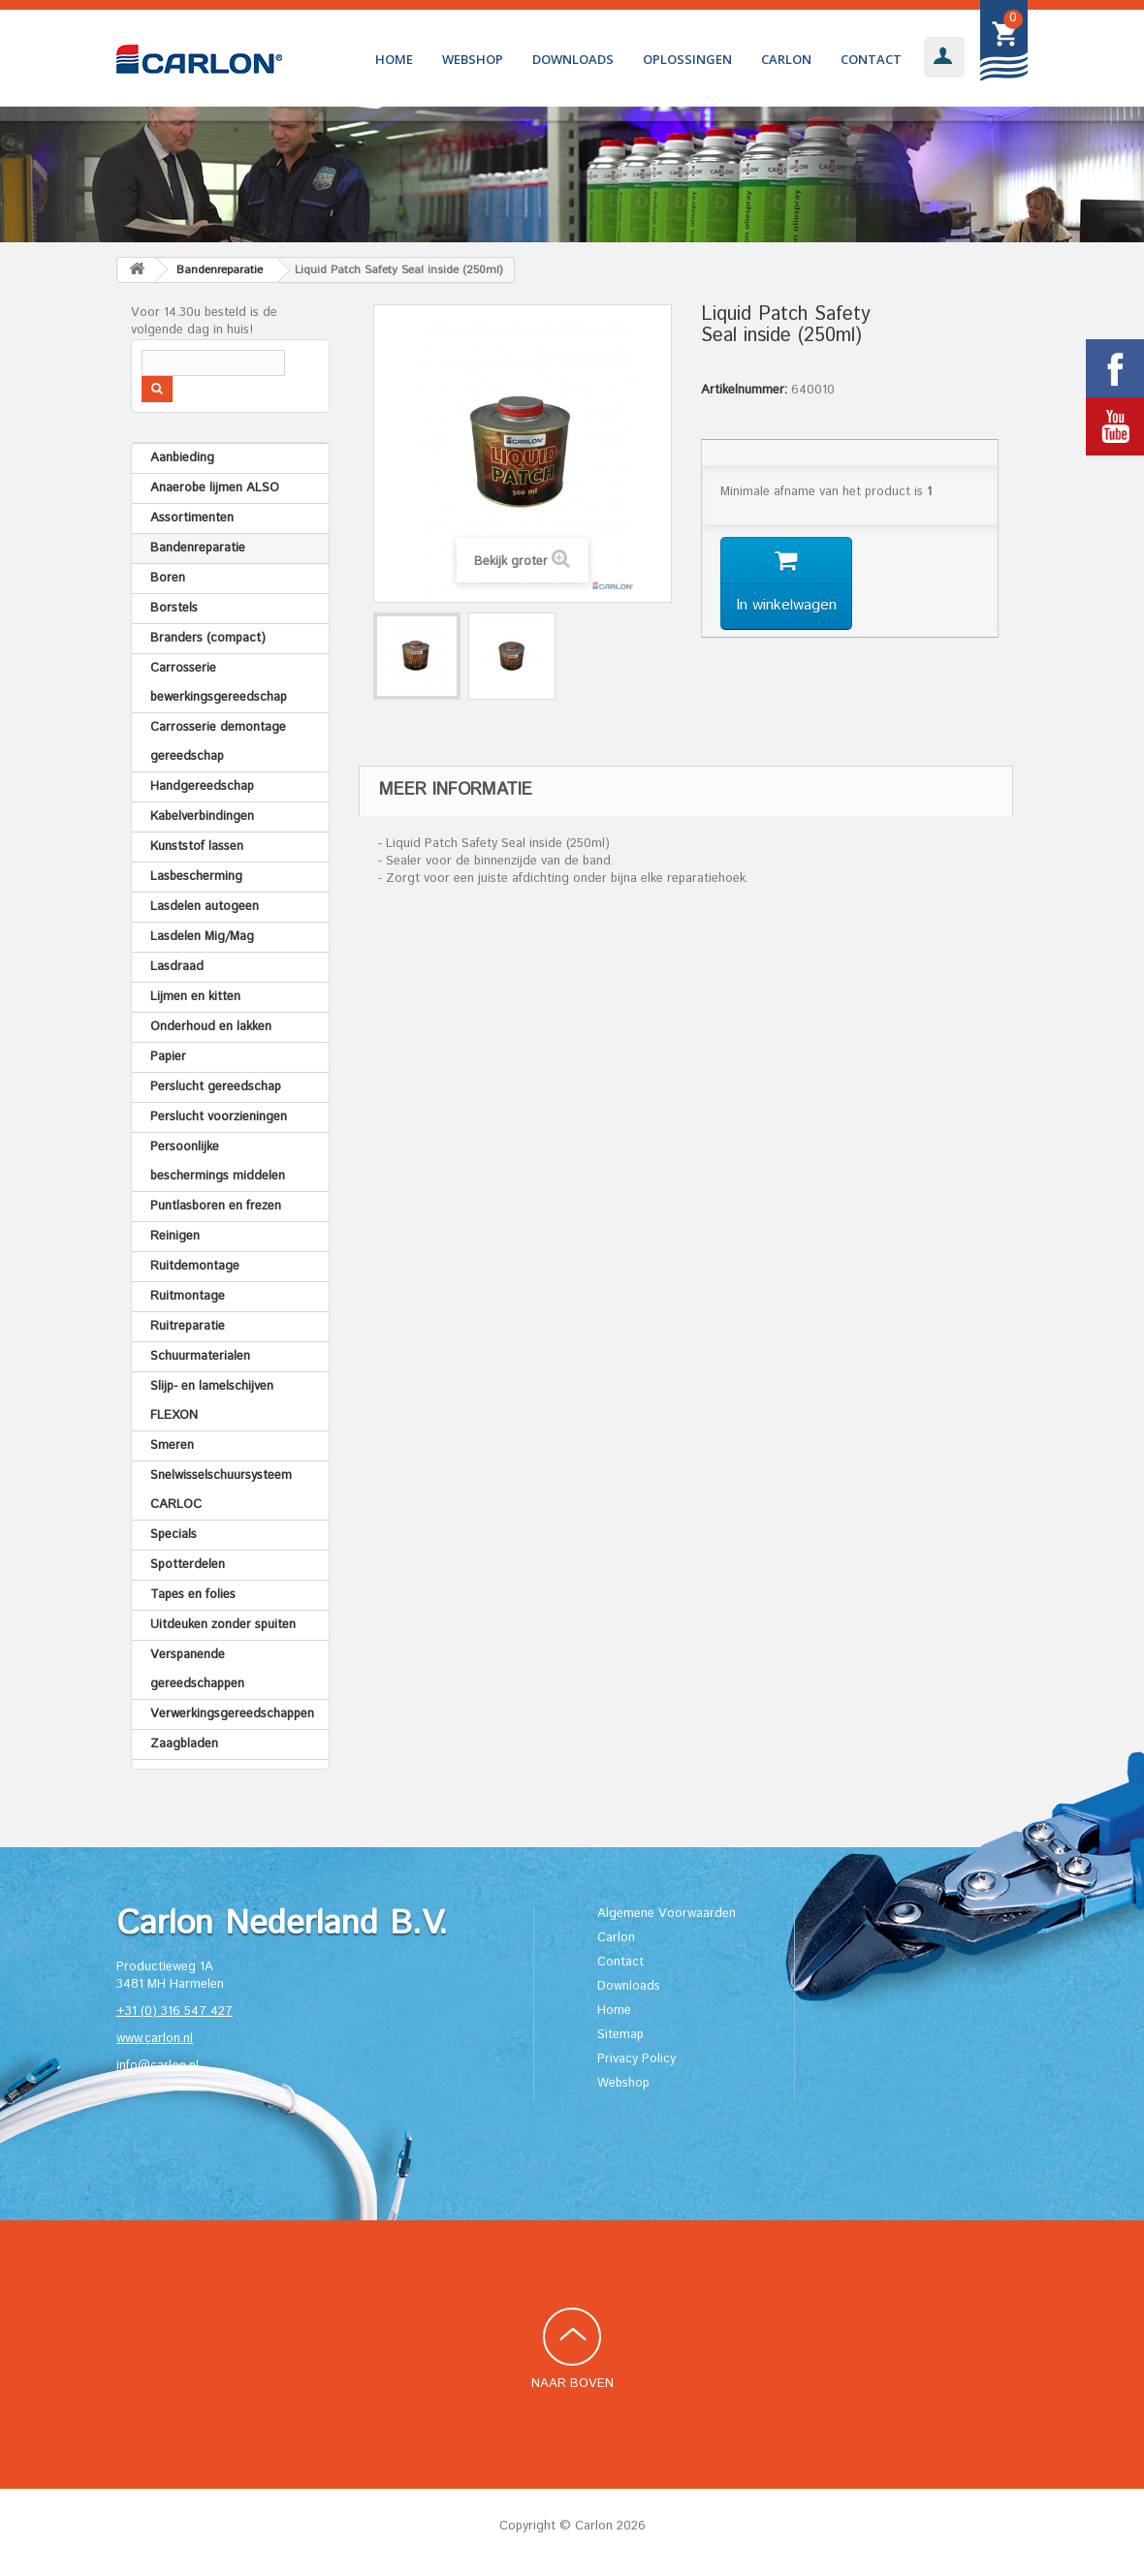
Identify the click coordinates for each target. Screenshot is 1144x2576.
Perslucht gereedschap (215, 1087)
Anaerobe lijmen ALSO (214, 488)
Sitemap (620, 2035)
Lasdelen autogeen (204, 906)
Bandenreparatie (197, 548)
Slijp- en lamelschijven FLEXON (211, 1401)
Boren (167, 578)
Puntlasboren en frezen (215, 1206)
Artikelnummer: (744, 390)
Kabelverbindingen (202, 816)
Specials (173, 1534)
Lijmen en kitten (195, 997)
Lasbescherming (196, 876)
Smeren (172, 1445)
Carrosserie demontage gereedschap (218, 742)
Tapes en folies (193, 1595)
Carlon (786, 59)
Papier (168, 1057)
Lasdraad (177, 967)
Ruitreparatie (187, 1326)
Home (394, 59)
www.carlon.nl (154, 2038)
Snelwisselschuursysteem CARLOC (221, 1490)
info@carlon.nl (157, 2066)
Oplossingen (687, 59)
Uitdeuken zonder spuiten (223, 1625)
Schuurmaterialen (200, 1356)
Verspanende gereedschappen (197, 1669)
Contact (871, 59)
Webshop (472, 59)
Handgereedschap (202, 786)
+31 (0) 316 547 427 (174, 2011)
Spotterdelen (187, 1564)
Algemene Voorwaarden (666, 1913)
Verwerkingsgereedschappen (232, 1714)
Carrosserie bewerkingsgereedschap (218, 683)
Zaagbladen (184, 1744)
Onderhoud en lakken (210, 1027)
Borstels (174, 608)
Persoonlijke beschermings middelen (217, 1161)
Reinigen (175, 1236)
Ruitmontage (187, 1296)
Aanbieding (182, 458)
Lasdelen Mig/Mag (202, 936)
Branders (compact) (208, 638)
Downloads (573, 59)
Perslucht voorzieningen (218, 1117)
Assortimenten (192, 518)
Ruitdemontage (194, 1266)
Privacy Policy (636, 2059)
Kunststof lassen (196, 846)
